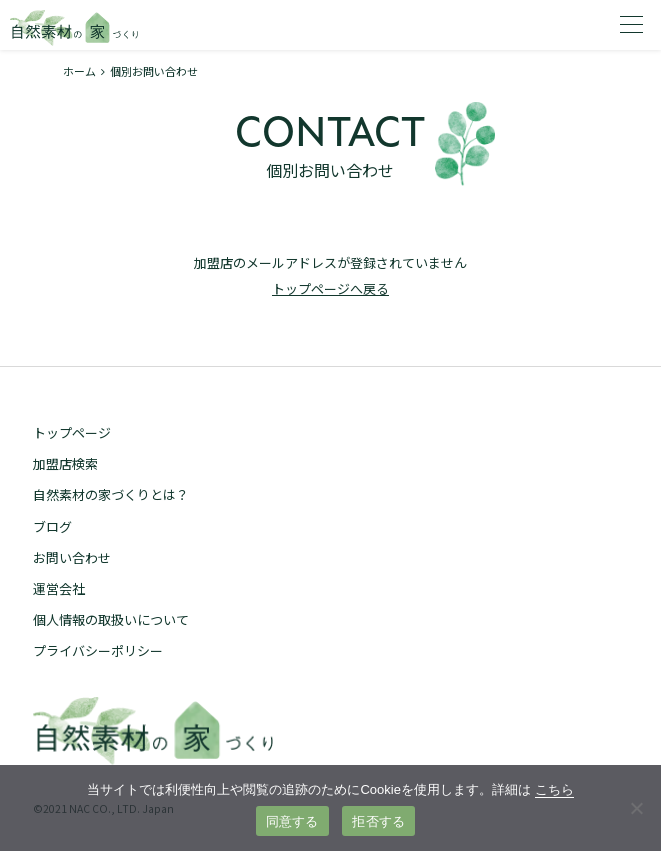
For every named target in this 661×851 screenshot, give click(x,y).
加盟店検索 (65, 463)
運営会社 (59, 588)
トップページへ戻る (330, 288)
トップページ (72, 432)
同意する (292, 821)
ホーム (79, 71)
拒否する (378, 821)
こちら (554, 789)
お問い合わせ (72, 557)
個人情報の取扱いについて (111, 619)
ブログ (52, 526)
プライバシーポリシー (98, 650)
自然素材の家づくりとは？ (111, 494)
